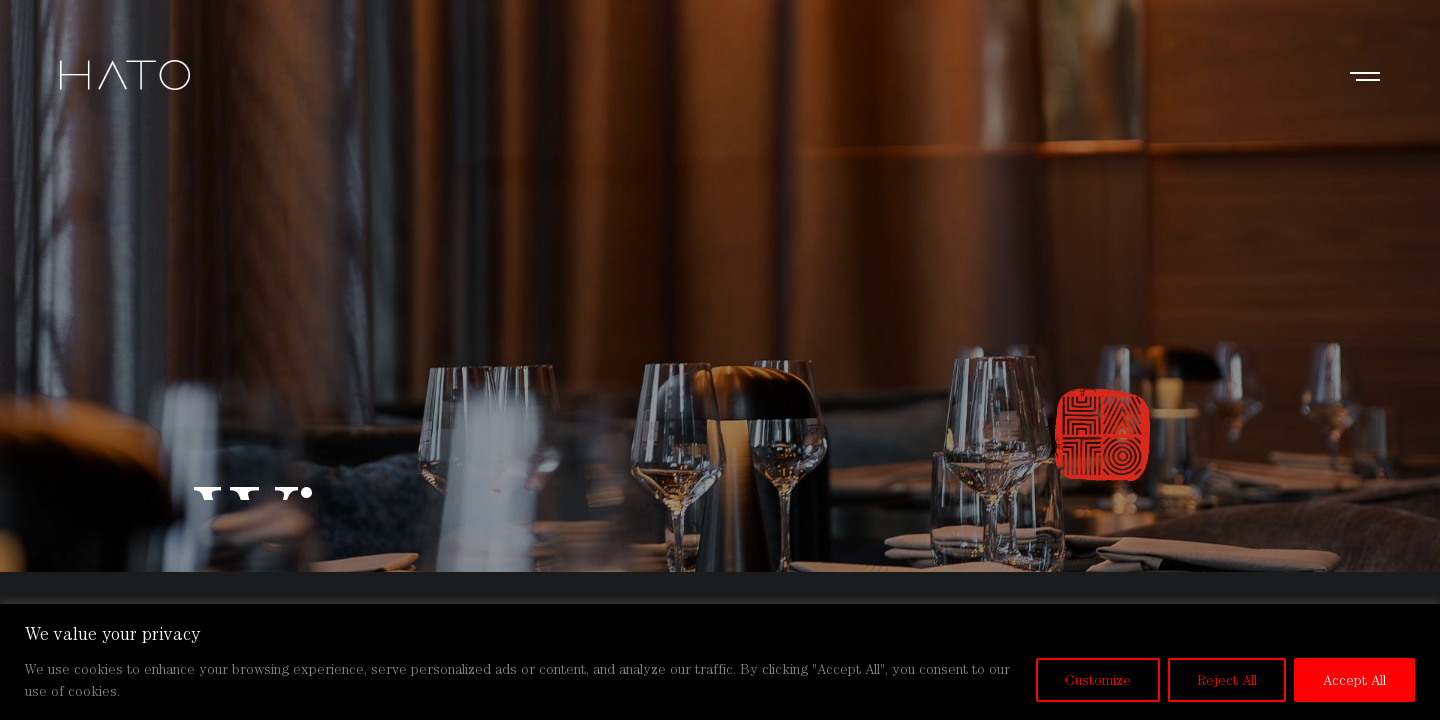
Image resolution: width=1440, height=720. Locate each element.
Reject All (1227, 680)
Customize (1098, 680)
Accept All (1354, 680)
